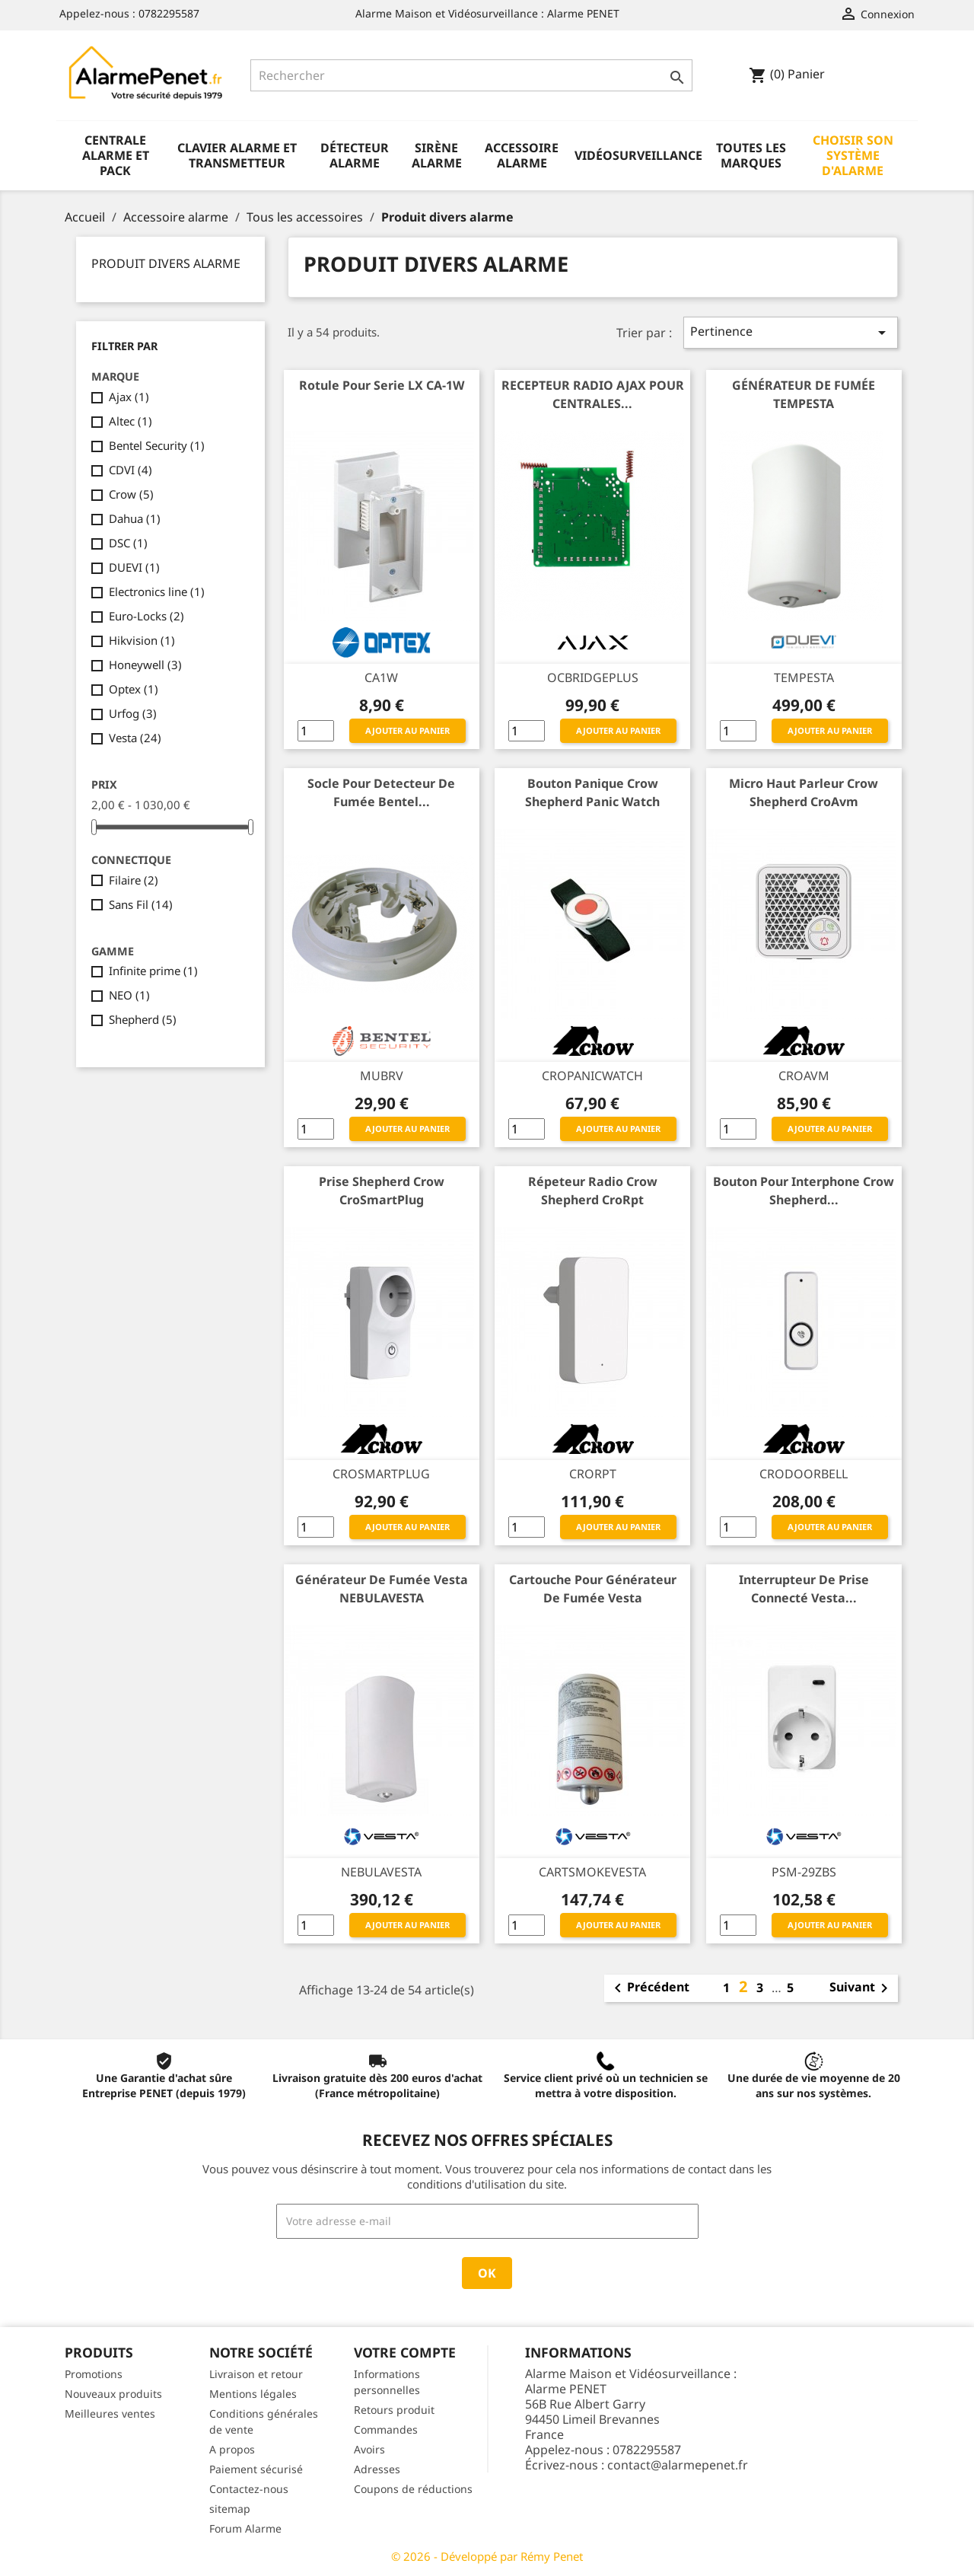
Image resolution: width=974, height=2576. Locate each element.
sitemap (229, 2508)
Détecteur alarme (354, 155)
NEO (129, 995)
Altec (130, 421)
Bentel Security (157, 445)
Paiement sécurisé (256, 2469)
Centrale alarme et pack (115, 155)
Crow (131, 494)
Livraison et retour (256, 2374)
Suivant (861, 1988)
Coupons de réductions (413, 2489)
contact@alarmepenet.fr (677, 2464)
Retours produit (394, 2409)
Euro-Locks (146, 615)
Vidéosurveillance (638, 155)
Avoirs (369, 2449)
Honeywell (145, 664)
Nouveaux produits (113, 2393)
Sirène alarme (437, 155)
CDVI (130, 469)
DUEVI (134, 567)
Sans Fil (141, 904)
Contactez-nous (248, 2489)
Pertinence (790, 332)
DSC (128, 542)
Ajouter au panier (407, 730)
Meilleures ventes (110, 2413)
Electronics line (157, 591)
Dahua (135, 518)
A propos (232, 2449)
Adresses (377, 2469)
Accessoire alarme (522, 155)
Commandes (386, 2429)
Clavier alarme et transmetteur (237, 155)
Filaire (133, 880)
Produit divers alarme (165, 263)
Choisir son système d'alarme (853, 155)
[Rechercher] (471, 75)
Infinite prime (153, 970)
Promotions (94, 2374)
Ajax (129, 396)
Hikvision (142, 640)
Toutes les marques (751, 155)
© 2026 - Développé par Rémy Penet (487, 2556)
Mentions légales (253, 2393)
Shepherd (143, 1019)
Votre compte (405, 2352)
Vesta (135, 737)
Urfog (133, 713)
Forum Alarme (245, 2528)
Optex (133, 689)
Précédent (649, 1988)
